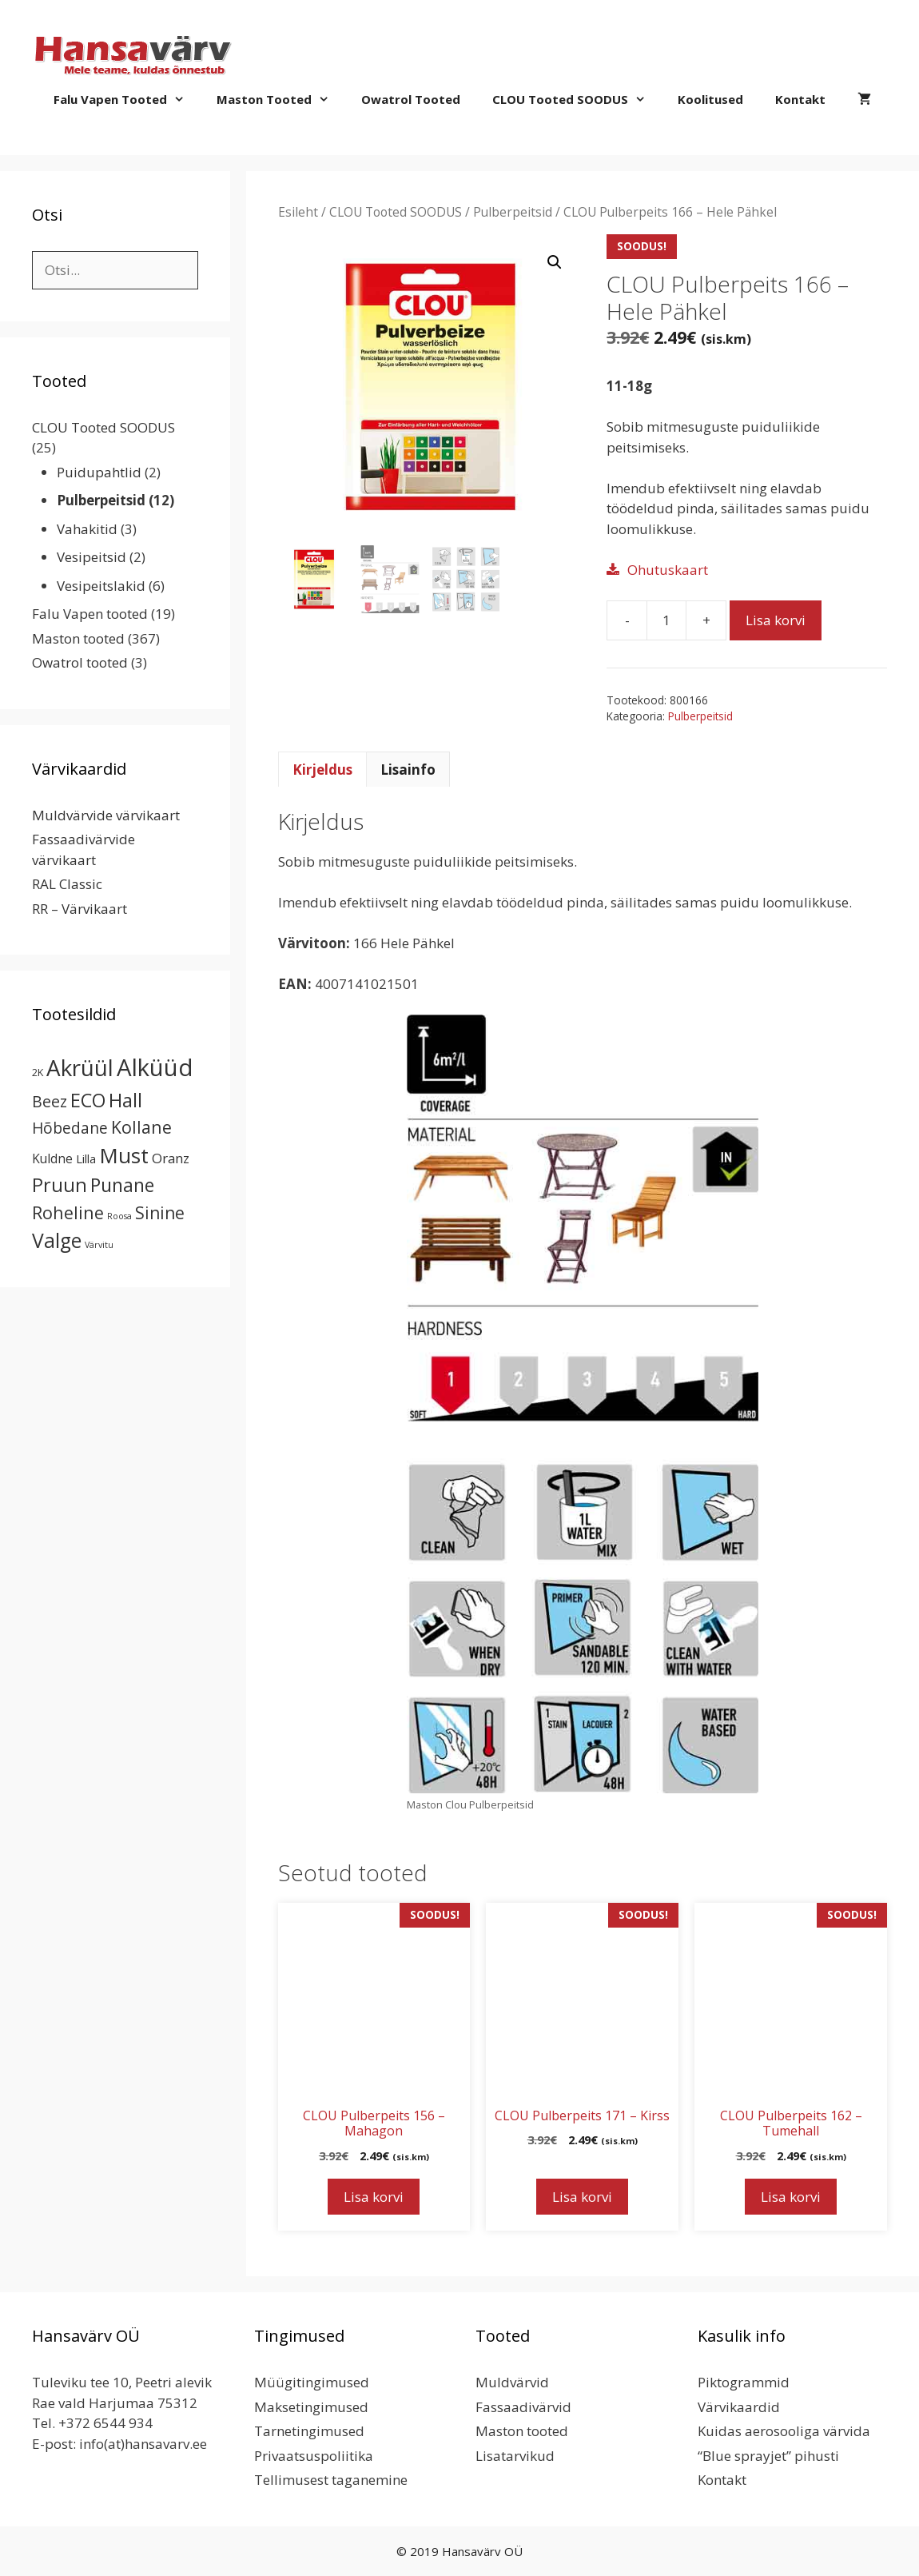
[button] (554, 262)
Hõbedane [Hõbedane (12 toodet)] (70, 1128)
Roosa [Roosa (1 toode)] (119, 1216)
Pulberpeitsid (512, 212)
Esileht (298, 212)
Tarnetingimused (309, 2431)
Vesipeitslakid (101, 585)
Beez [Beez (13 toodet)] (49, 1101)
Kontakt (800, 99)
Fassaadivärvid (523, 2407)
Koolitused (710, 99)
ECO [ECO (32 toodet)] (87, 1100)
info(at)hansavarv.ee (143, 2443)
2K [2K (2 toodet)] (37, 1072)
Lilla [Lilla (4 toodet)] (86, 1158)
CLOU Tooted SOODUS (577, 99)
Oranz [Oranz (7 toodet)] (170, 1158)
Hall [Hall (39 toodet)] (125, 1100)
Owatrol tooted (410, 99)
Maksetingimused (311, 2407)
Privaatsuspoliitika (313, 2455)
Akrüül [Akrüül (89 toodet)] (79, 1067)
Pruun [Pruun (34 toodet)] (59, 1185)
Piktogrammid (744, 2382)
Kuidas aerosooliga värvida (784, 2431)
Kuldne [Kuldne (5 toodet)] (52, 1158)
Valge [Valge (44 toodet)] (57, 1240)
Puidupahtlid (99, 472)
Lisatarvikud (515, 2455)
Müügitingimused (311, 2382)
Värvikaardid (739, 2407)
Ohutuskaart (667, 569)
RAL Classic (67, 884)
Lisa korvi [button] (374, 2196)
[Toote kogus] (666, 620)
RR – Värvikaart (79, 908)
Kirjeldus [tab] (322, 769)
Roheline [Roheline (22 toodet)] (68, 1212)
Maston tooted (281, 99)
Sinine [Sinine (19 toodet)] (160, 1213)
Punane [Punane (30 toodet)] (122, 1185)
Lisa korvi (776, 620)
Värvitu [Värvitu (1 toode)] (99, 1244)
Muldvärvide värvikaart (106, 815)
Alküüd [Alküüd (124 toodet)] (155, 1067)
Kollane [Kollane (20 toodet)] (141, 1126)
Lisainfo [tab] (408, 769)
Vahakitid (87, 529)
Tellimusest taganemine (331, 2479)
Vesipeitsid (91, 557)
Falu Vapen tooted (127, 99)
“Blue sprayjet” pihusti (768, 2455)
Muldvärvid (512, 2382)
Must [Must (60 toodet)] (124, 1155)
